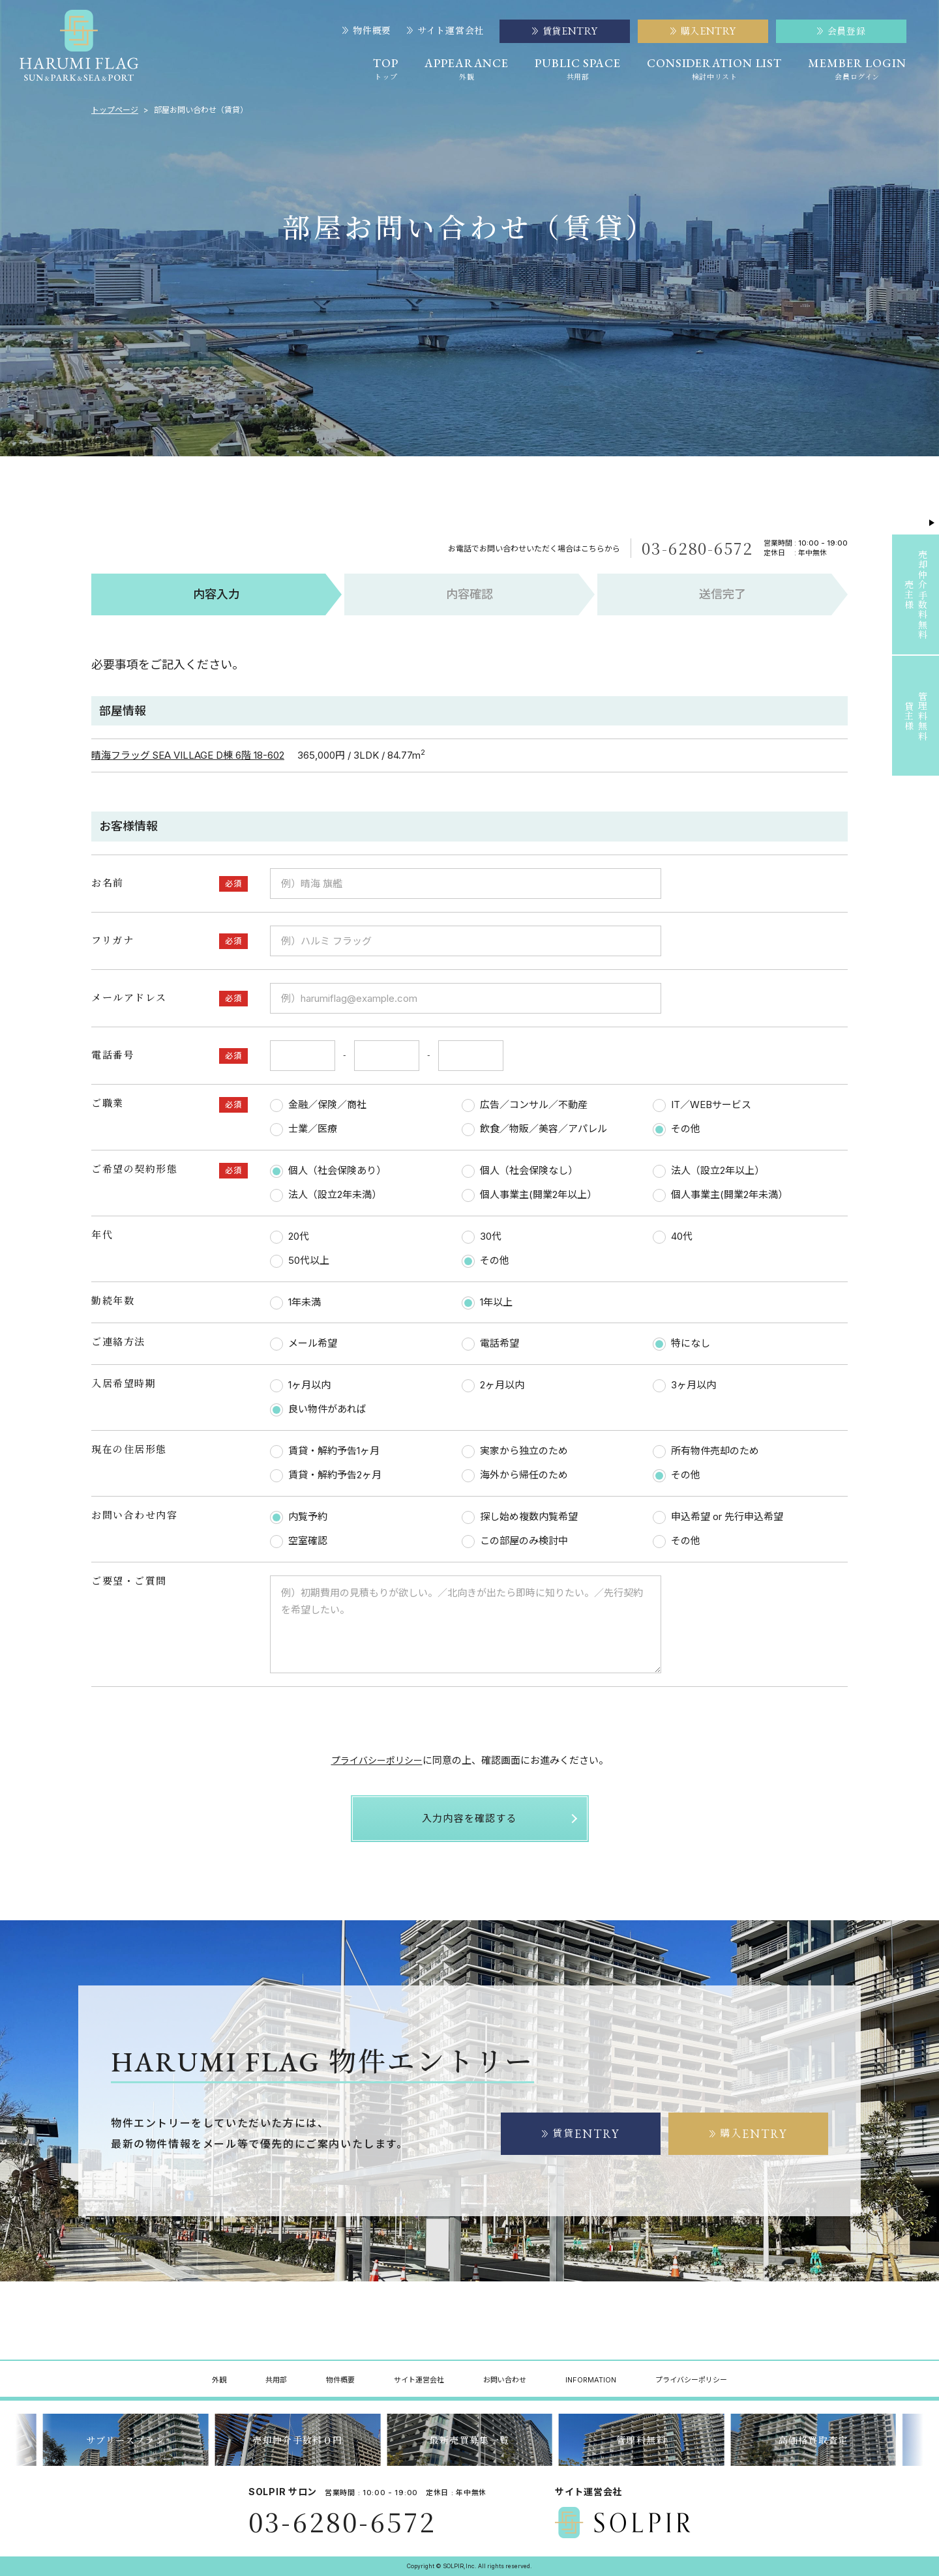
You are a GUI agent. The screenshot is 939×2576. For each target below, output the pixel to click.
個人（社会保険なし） (520, 1171)
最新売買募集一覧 (641, 2439)
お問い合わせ (504, 2379)
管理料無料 (813, 2439)
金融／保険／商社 (318, 1105)
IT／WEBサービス (702, 1105)
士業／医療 (303, 1129)
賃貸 (581, 2133)
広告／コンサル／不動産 (525, 1105)
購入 (748, 2133)
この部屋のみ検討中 (515, 1541)
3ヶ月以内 (684, 1385)
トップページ (114, 110)
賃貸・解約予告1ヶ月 (325, 1451)
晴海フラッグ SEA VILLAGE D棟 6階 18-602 (187, 755)
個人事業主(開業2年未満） (720, 1195)
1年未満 (295, 1303)
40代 (673, 1237)
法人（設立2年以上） (708, 1171)
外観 (219, 2379)
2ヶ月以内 (493, 1385)
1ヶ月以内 (300, 1385)
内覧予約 (298, 1517)
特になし (681, 1344)
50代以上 (299, 1261)
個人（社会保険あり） (328, 1171)
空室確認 (298, 1541)
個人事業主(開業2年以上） (529, 1195)
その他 (676, 1129)
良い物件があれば (318, 1409)
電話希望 (490, 1344)
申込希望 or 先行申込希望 (718, 1517)
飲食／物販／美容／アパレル (534, 1129)
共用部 (276, 2379)
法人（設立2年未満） (325, 1195)
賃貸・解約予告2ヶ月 (325, 1475)
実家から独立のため (515, 1451)
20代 (289, 1237)
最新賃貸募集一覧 (125, 2439)
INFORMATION (590, 2379)
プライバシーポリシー (377, 1760)
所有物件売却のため (706, 1451)
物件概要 (366, 31)
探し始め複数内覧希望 (520, 1517)
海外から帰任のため (515, 1475)
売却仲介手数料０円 (470, 2439)
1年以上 (487, 1303)
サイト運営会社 (445, 31)
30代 (481, 1237)
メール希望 (303, 1344)
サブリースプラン (297, 2439)
